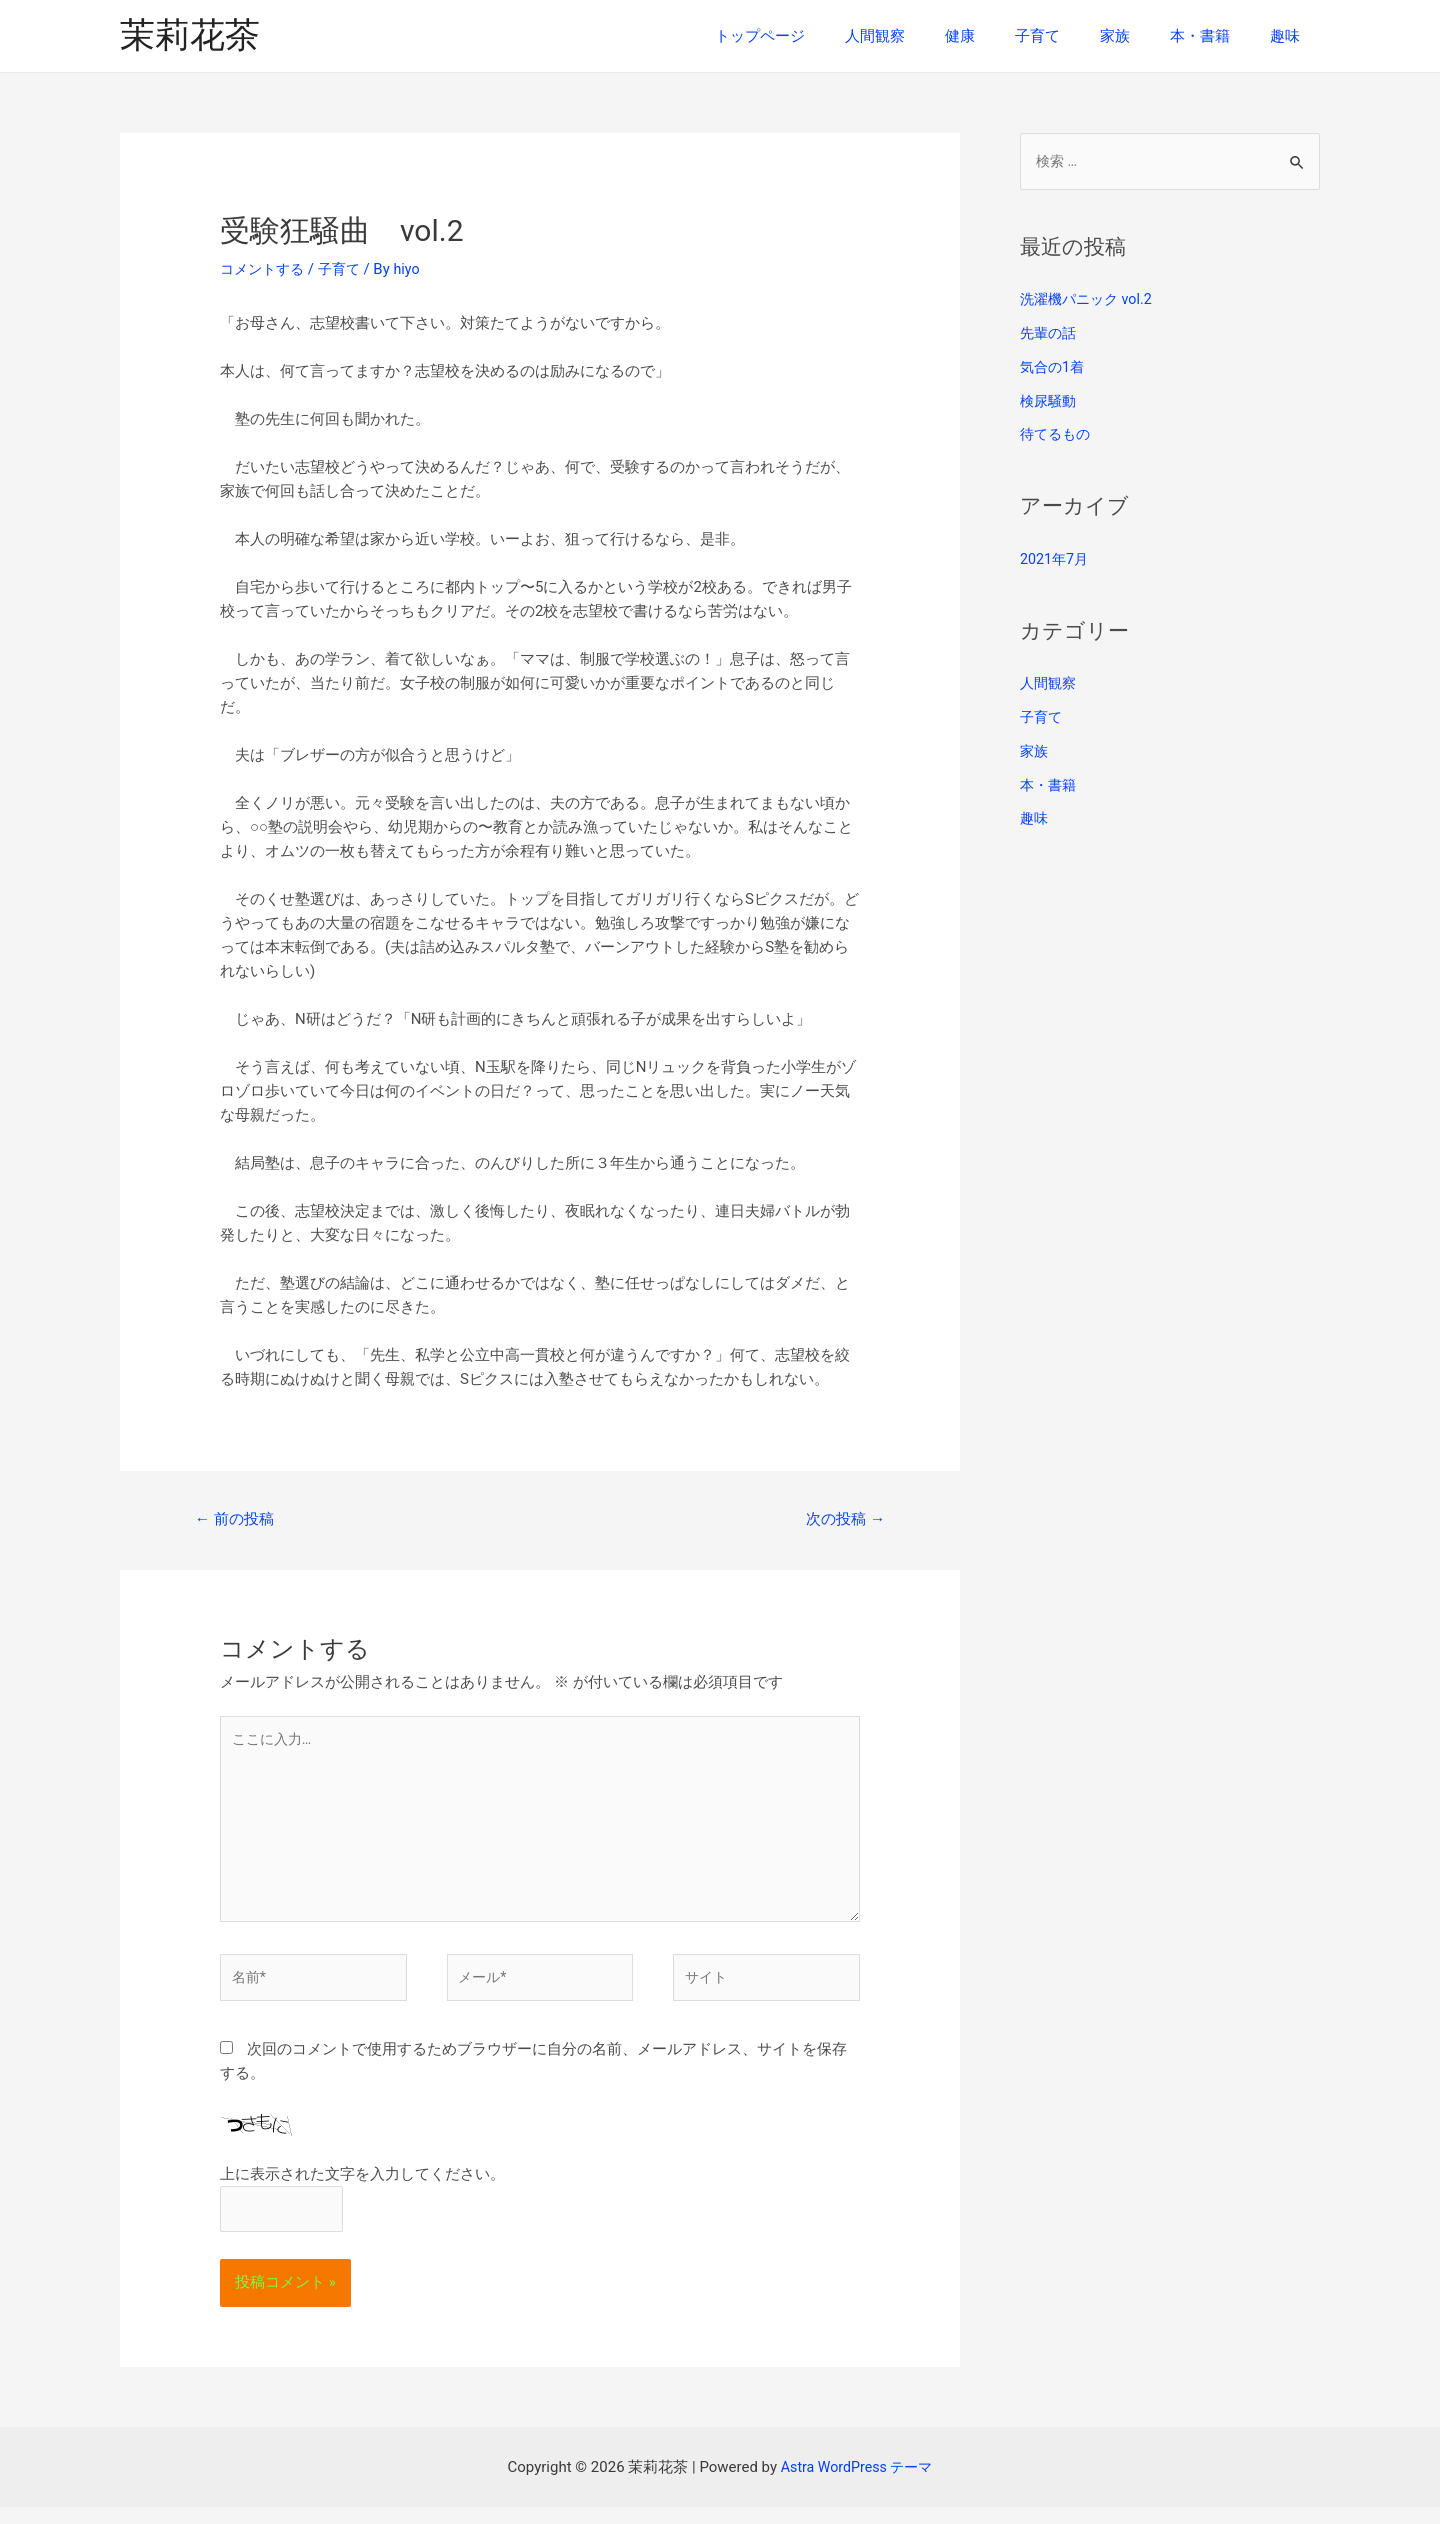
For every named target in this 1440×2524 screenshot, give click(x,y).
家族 (1140, 36)
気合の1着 (1054, 368)
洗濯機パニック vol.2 (1090, 301)
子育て (1072, 36)
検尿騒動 (1050, 402)
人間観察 (930, 36)
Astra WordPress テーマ (856, 2484)
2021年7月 (1056, 560)
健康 (1005, 36)
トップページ (825, 36)
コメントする (265, 269)
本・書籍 (1215, 36)
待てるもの (1057, 436)
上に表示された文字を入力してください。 (362, 2190)
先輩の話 (1050, 334)
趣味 (1290, 36)
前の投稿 (238, 1519)
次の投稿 (842, 1519)
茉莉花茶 (190, 35)
